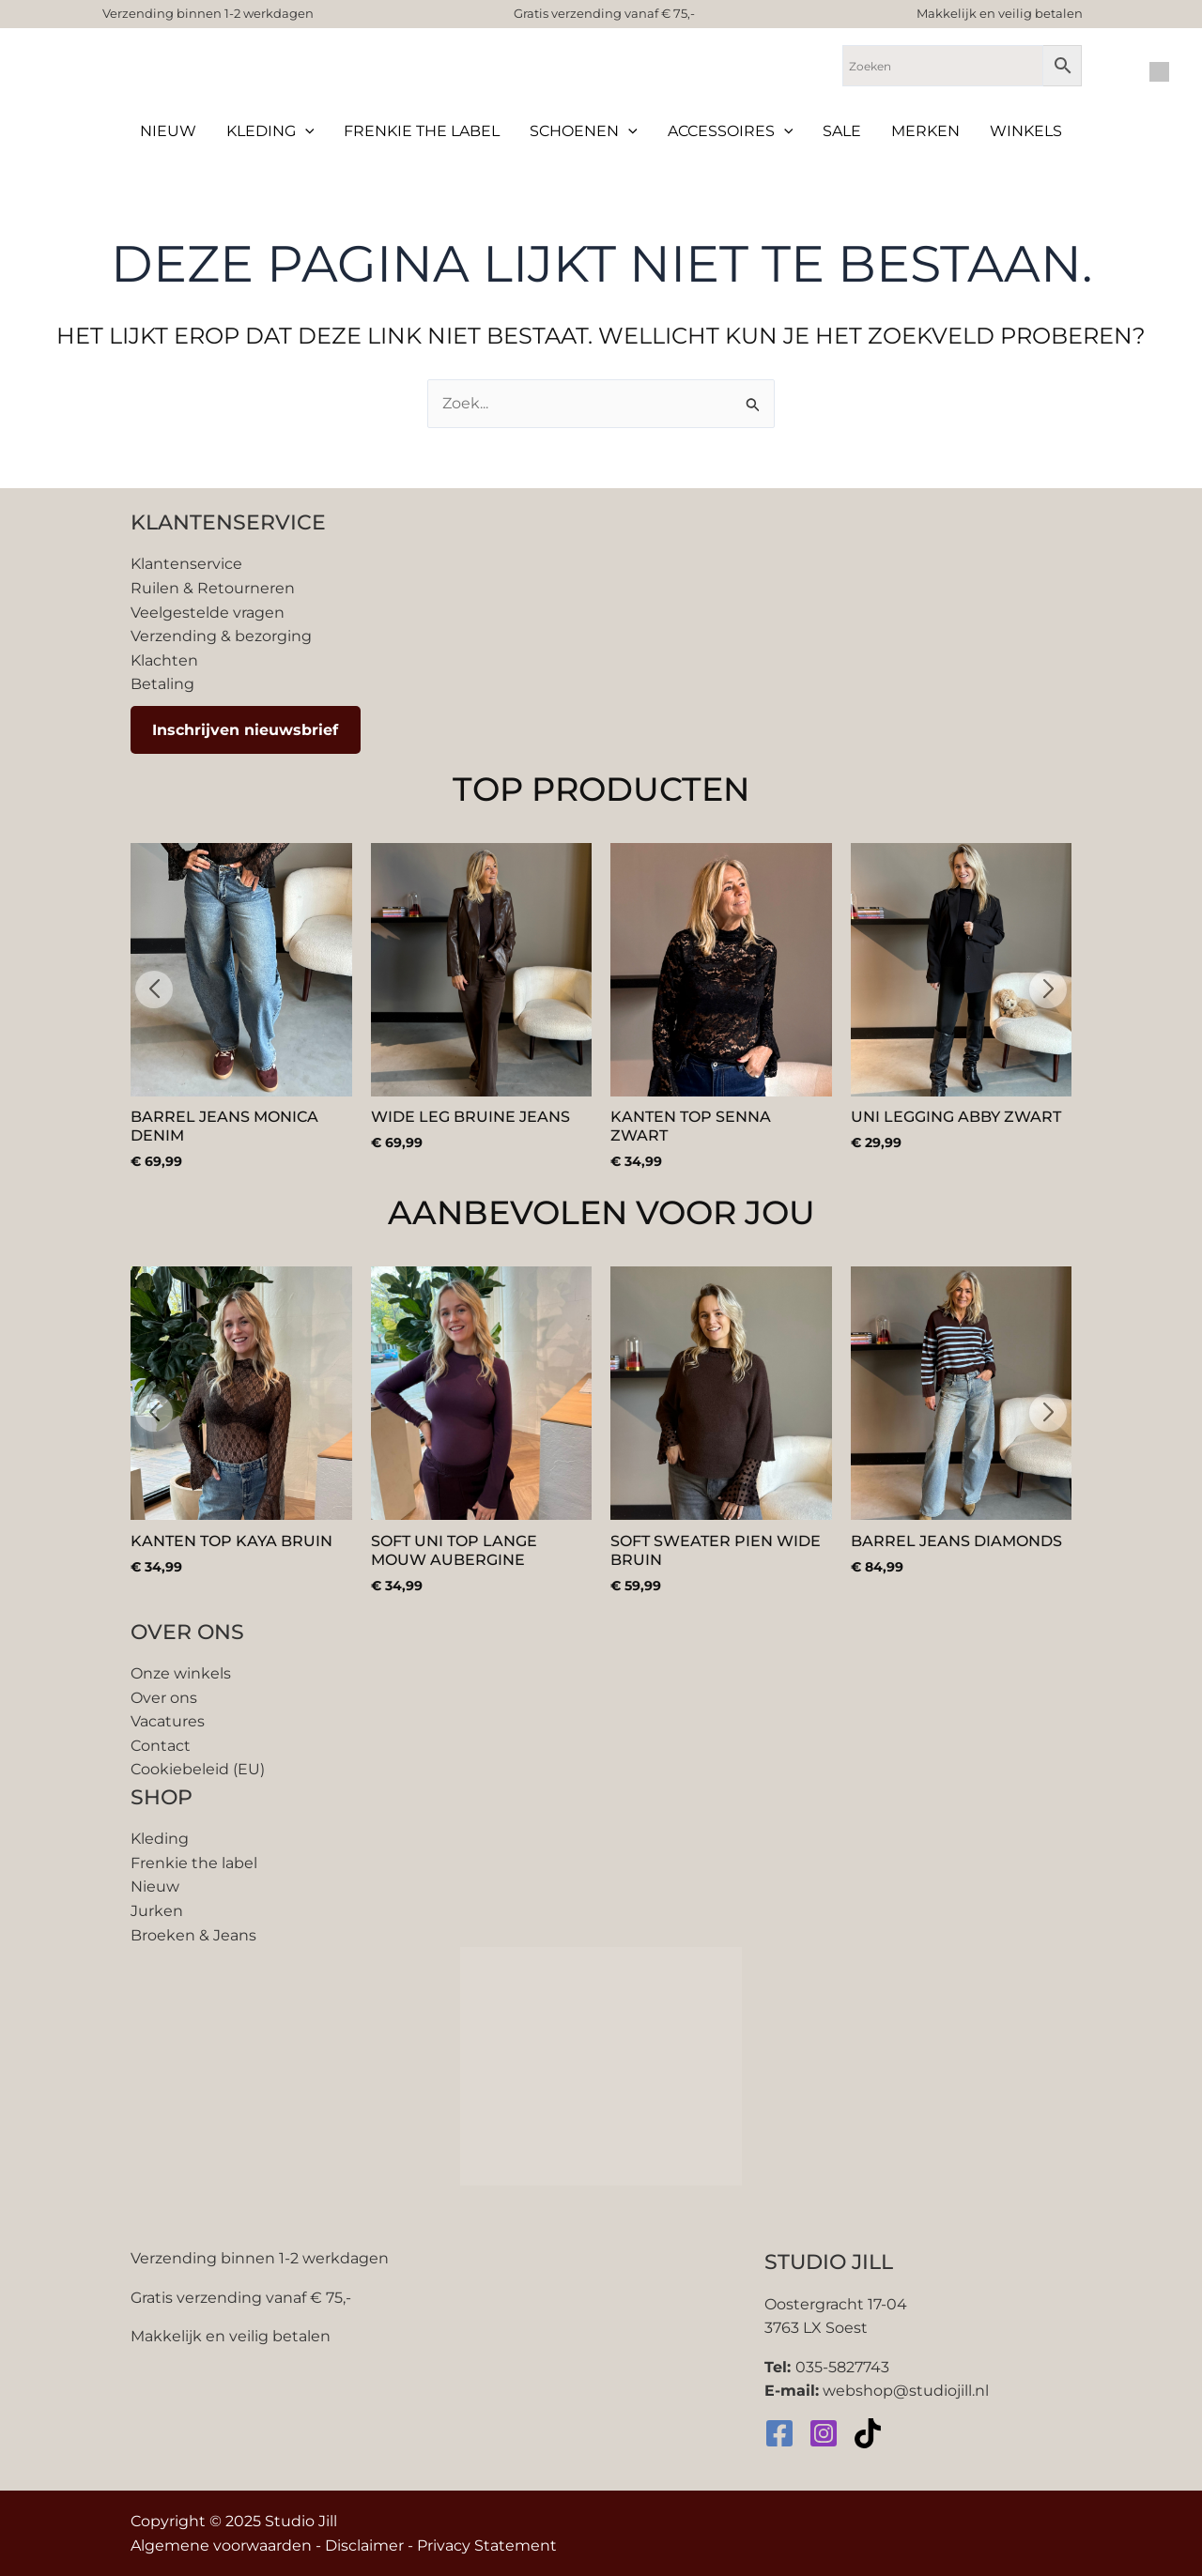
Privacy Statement (487, 2545)
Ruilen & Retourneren (213, 588)
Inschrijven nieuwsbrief (245, 730)
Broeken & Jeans (193, 1935)
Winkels (1026, 131)
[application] (305, 131)
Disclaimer (364, 2545)
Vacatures (168, 1721)
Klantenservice (186, 564)
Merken (925, 131)
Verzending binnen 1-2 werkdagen (208, 13)
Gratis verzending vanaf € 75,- (604, 13)
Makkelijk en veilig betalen (1000, 13)
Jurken (157, 1911)
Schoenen (584, 131)
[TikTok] (868, 2433)
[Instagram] (824, 2433)
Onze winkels (181, 1673)
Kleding (270, 131)
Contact (161, 1746)
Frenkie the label (422, 131)
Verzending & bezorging (221, 636)
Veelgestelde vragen (208, 612)
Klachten (164, 660)
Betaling (162, 684)
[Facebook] (779, 2433)
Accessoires (731, 131)
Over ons (164, 1698)
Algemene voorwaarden (221, 2545)
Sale (842, 131)
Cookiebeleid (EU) (198, 1769)
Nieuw (168, 131)
